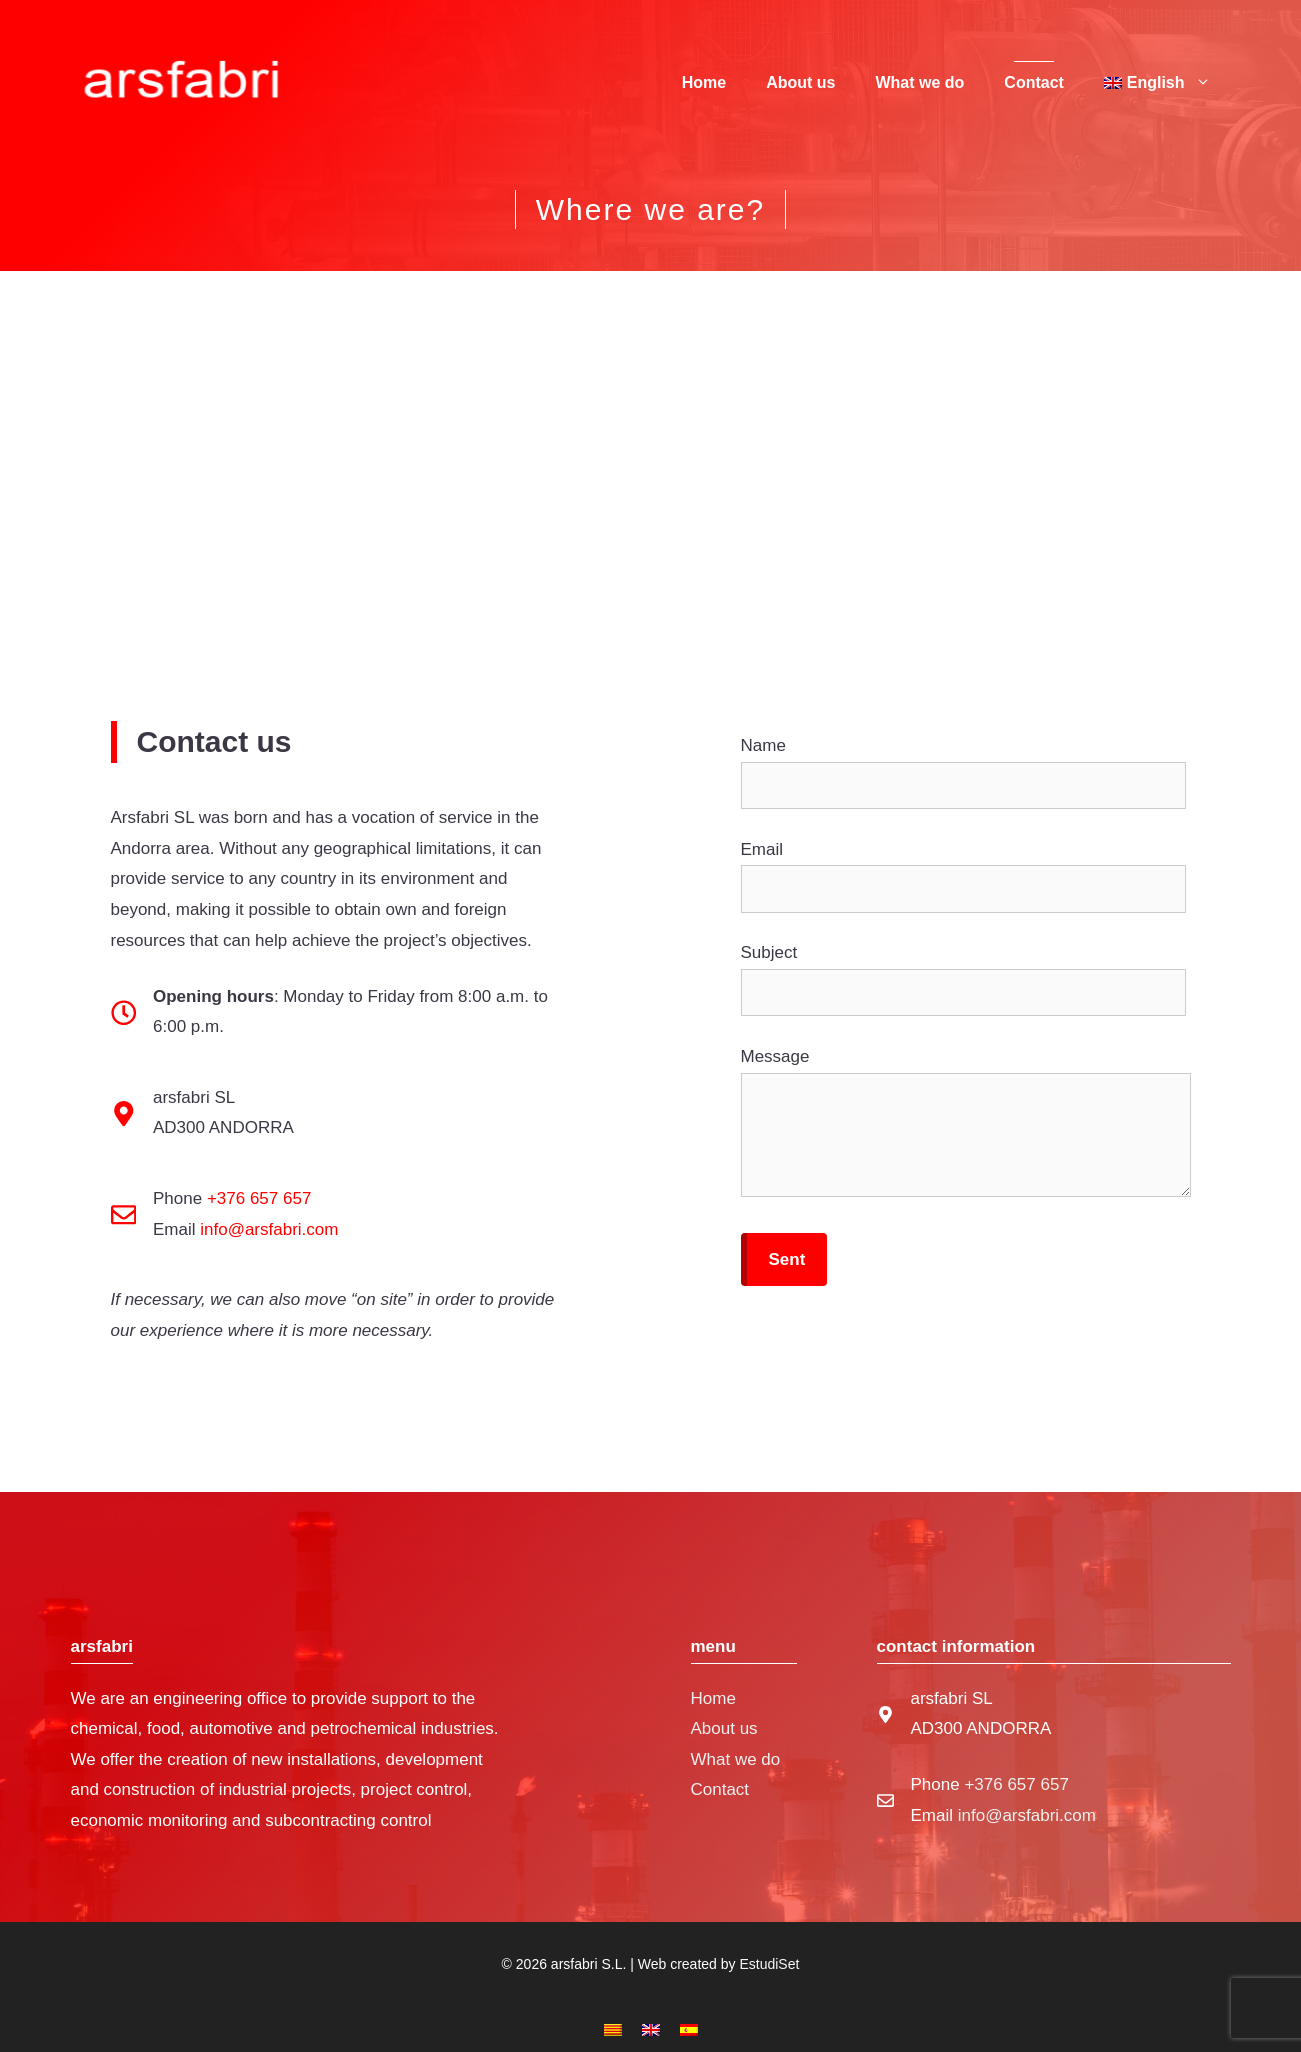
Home (704, 82)
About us (800, 82)
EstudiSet (769, 1964)
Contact (1034, 82)
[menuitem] (1157, 83)
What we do (919, 82)
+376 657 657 (259, 1198)
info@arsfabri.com (269, 1229)
